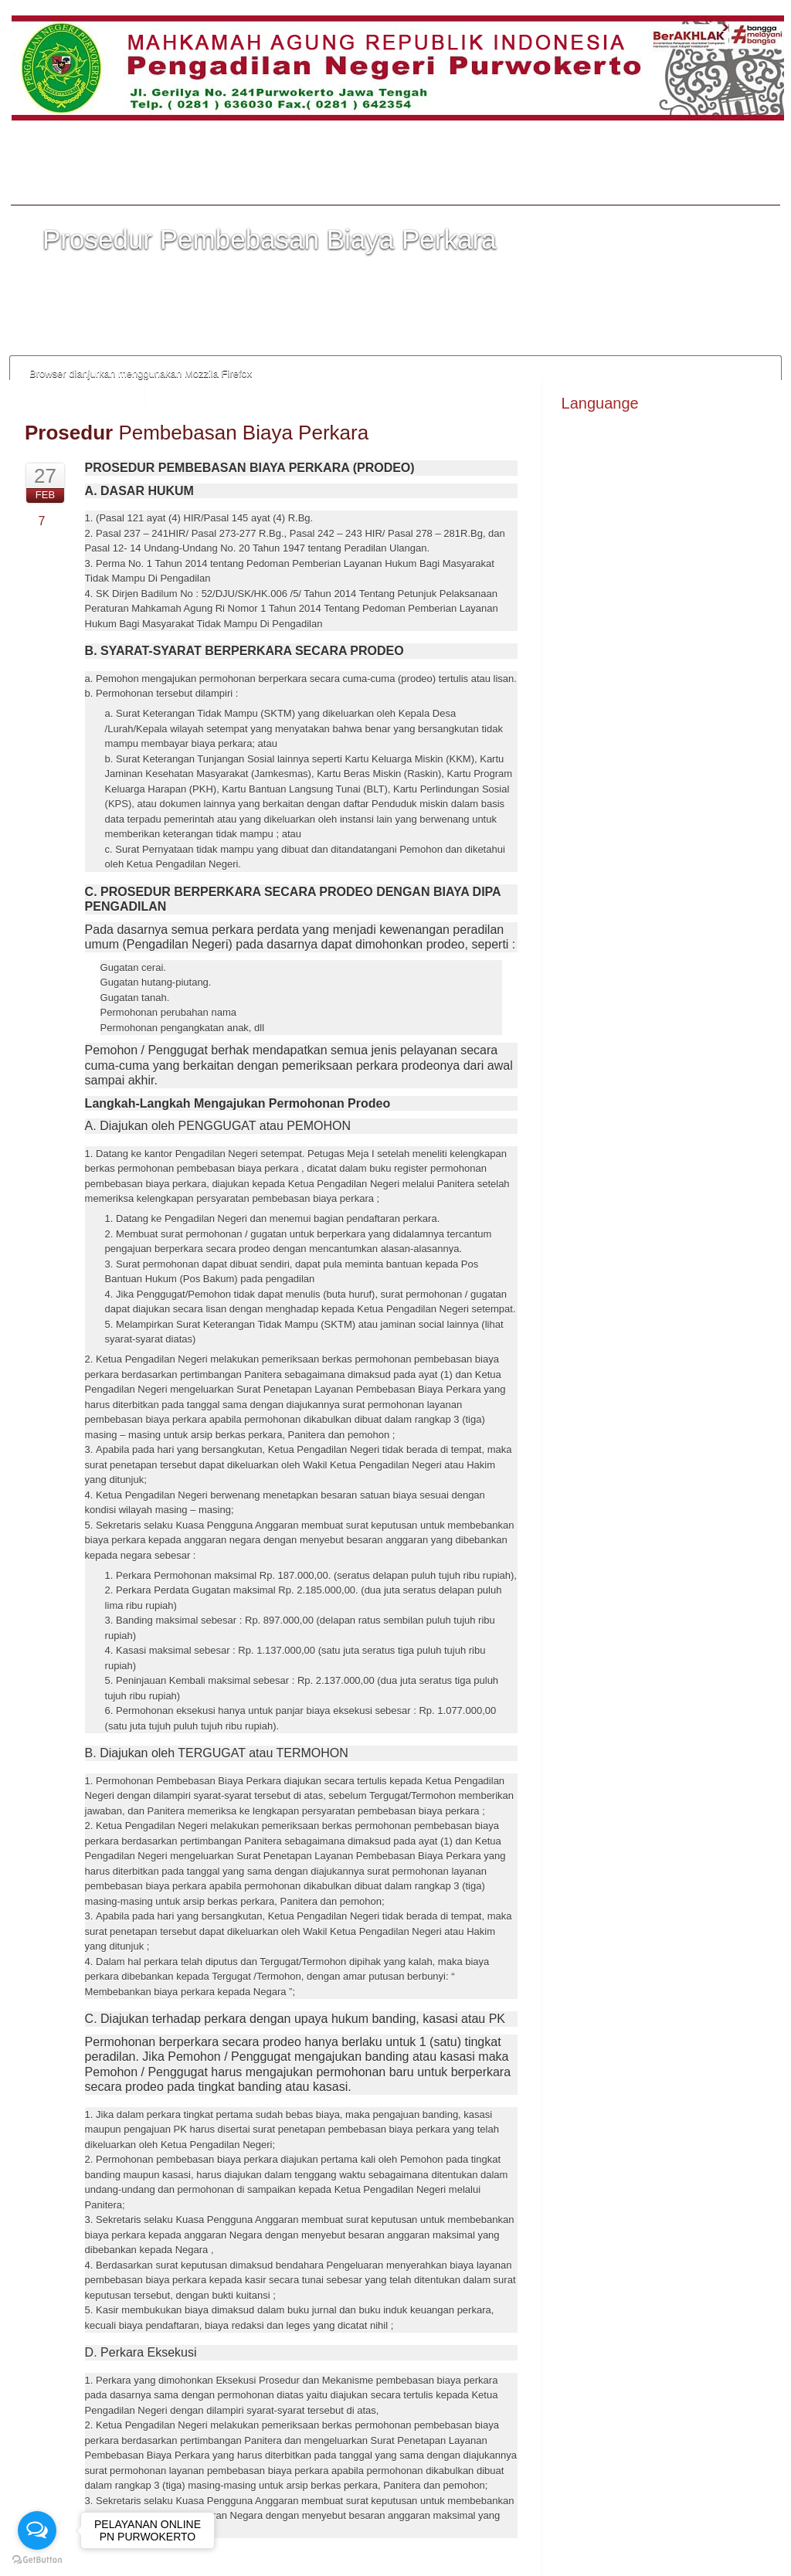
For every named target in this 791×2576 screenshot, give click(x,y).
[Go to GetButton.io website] (37, 2560)
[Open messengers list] (37, 2530)
